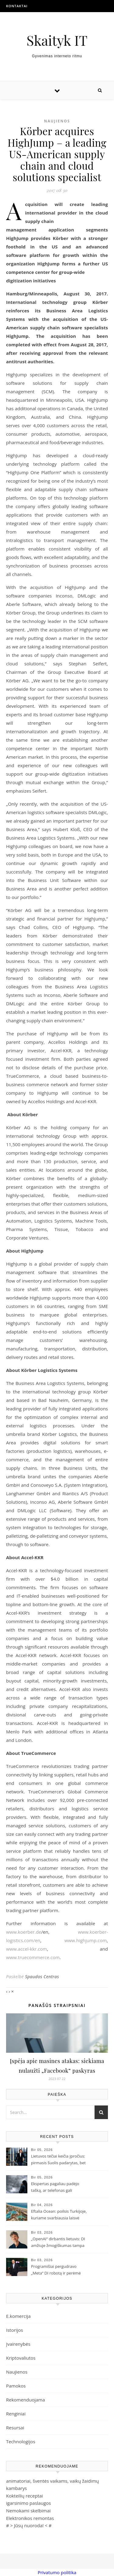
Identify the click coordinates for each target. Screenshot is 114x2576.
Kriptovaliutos (21, 2358)
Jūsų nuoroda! (29, 2525)
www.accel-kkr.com (26, 1949)
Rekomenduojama (25, 2400)
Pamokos (16, 2386)
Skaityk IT (56, 40)
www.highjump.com (85, 1940)
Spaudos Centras (42, 1976)
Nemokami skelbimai (28, 2511)
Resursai (15, 2428)
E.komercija (18, 2316)
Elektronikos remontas (30, 2518)
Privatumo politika (57, 2572)
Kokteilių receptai (24, 2496)
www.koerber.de (23, 1932)
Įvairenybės (18, 2344)
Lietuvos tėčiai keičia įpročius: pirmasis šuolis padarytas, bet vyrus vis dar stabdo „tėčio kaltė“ (58, 2160)
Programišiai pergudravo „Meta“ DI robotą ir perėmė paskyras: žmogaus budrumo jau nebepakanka (57, 2270)
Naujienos (57, 121)
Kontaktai (17, 6)
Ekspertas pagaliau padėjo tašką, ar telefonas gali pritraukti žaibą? (55, 2187)
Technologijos (20, 2441)
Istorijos (14, 2330)
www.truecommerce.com (33, 1957)
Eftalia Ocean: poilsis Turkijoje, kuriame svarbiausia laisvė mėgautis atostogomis (59, 2215)
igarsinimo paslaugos (28, 2503)
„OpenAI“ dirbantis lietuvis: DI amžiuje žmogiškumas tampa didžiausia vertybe (58, 2242)
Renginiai (16, 2414)
